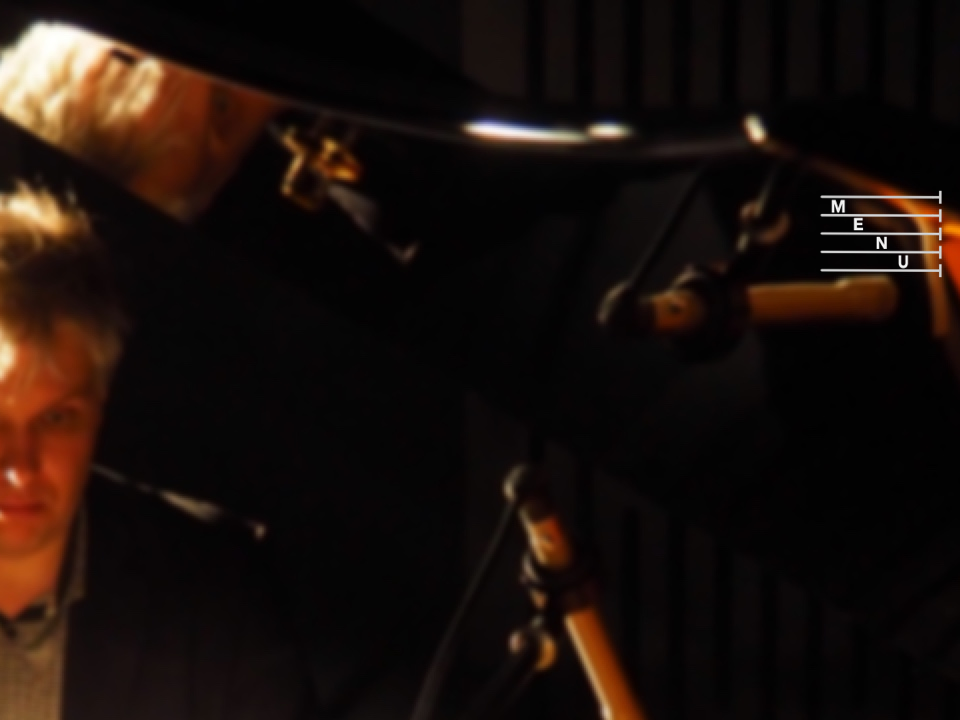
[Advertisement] (434, 140)
